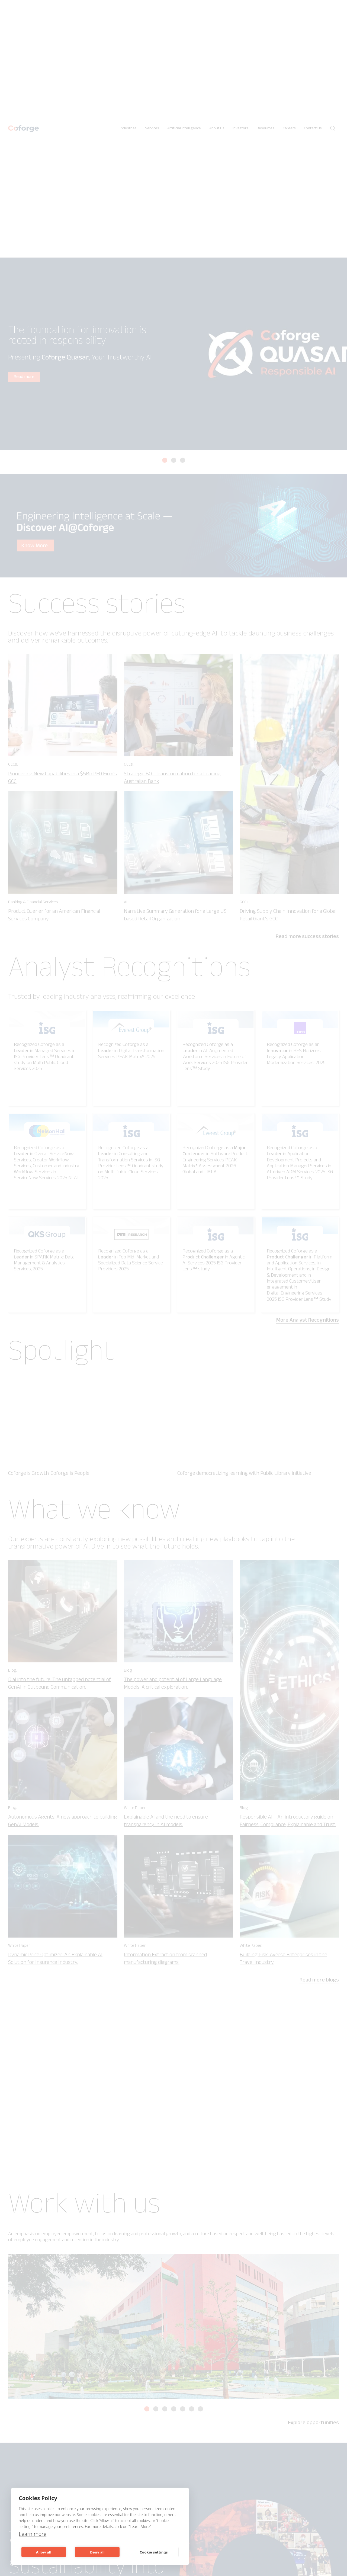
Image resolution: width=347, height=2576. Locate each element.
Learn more (33, 2534)
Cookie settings (154, 2552)
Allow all (43, 2552)
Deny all (97, 2552)
